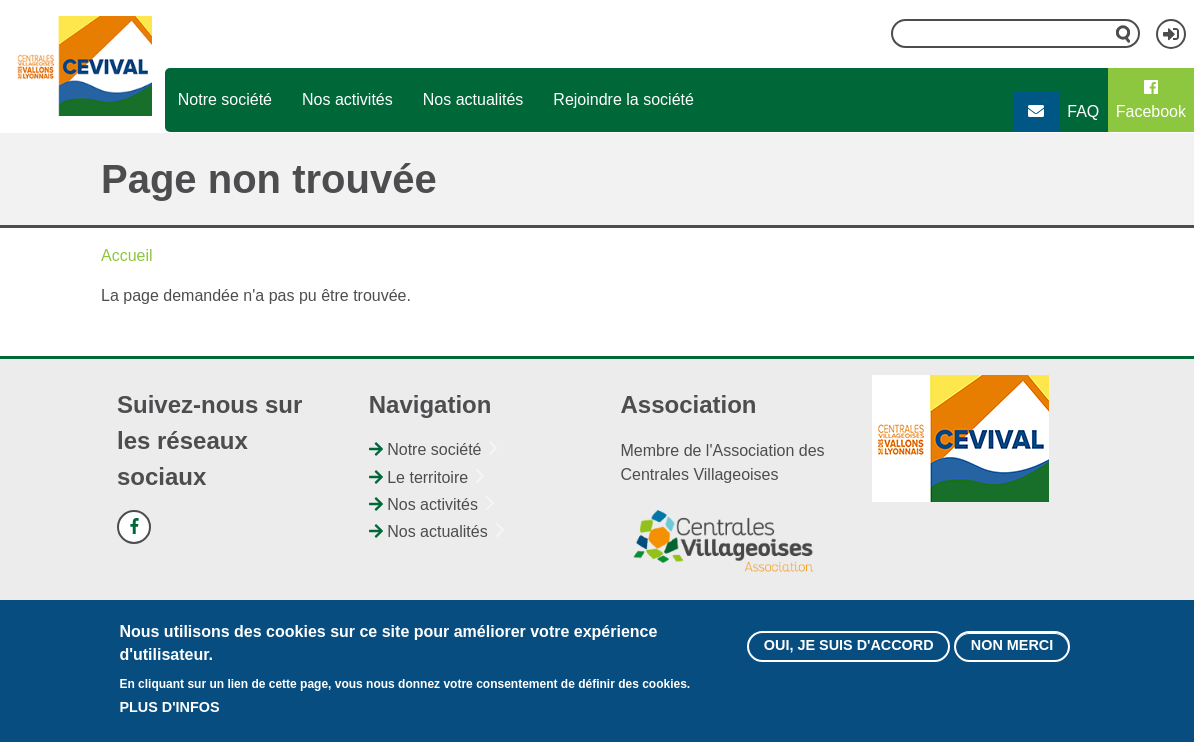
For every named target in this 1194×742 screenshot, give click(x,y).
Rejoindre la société (623, 99)
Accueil (127, 255)
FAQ (1083, 111)
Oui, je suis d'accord (849, 647)
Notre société (225, 99)
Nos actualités (473, 99)
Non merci (1012, 647)
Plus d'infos (169, 709)
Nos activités (347, 99)
